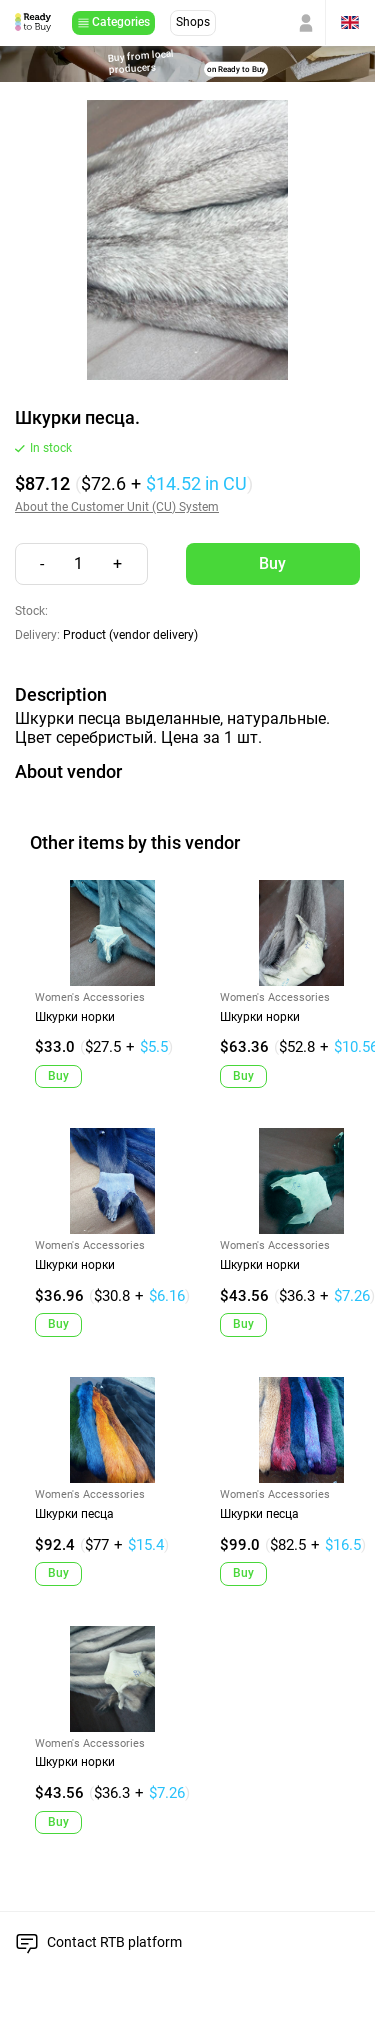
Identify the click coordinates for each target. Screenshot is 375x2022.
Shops (193, 22)
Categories (121, 22)
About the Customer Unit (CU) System (117, 507)
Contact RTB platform (114, 1942)
